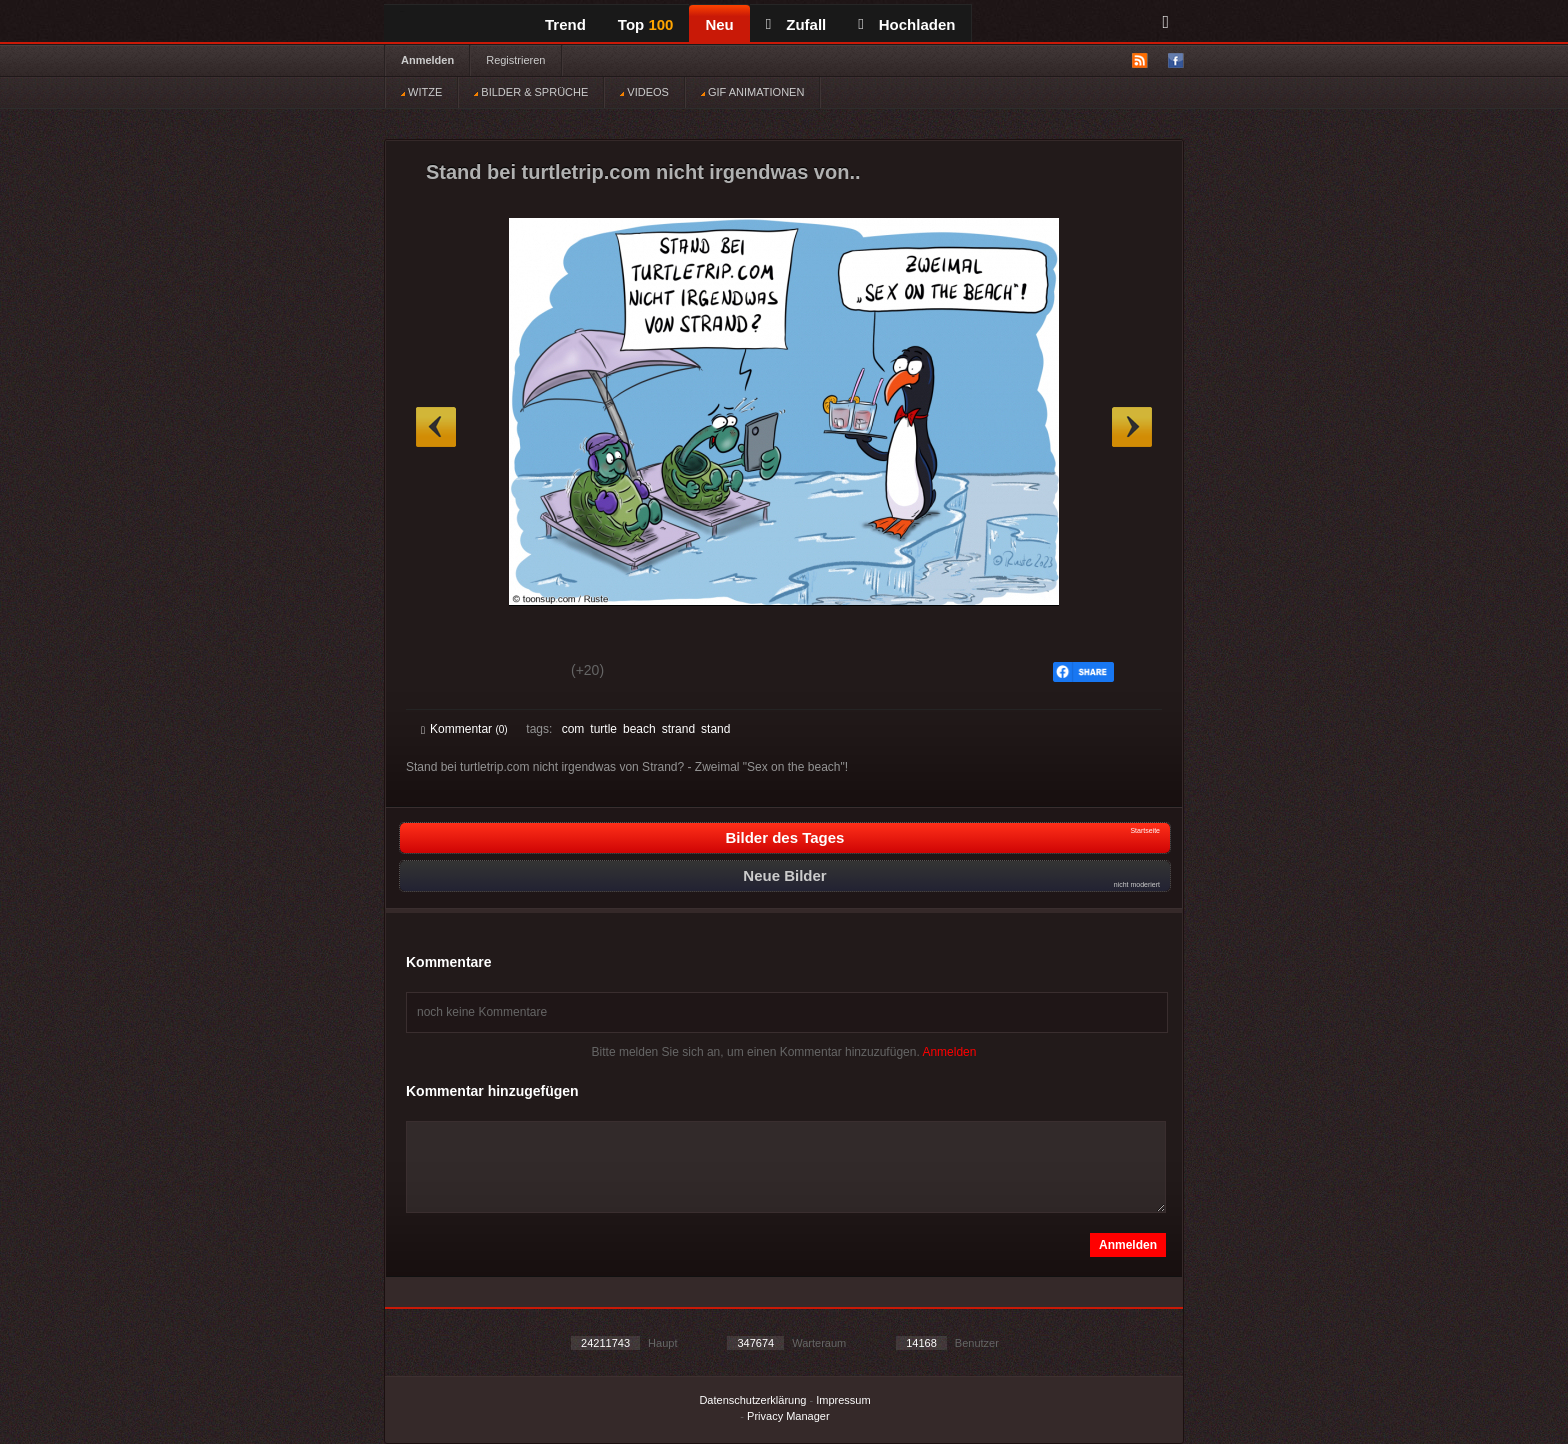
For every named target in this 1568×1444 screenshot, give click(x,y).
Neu (719, 24)
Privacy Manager (788, 1416)
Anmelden (427, 60)
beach (639, 729)
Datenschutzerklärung (752, 1400)
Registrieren (515, 60)
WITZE (421, 92)
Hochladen (906, 24)
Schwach (518, 673)
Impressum (843, 1400)
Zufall (796, 24)
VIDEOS (644, 92)
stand (715, 729)
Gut (443, 673)
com (573, 729)
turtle (603, 729)
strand (678, 729)
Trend (565, 24)
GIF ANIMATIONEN (752, 92)
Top (646, 24)
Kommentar (464, 729)
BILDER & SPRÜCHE (531, 92)
